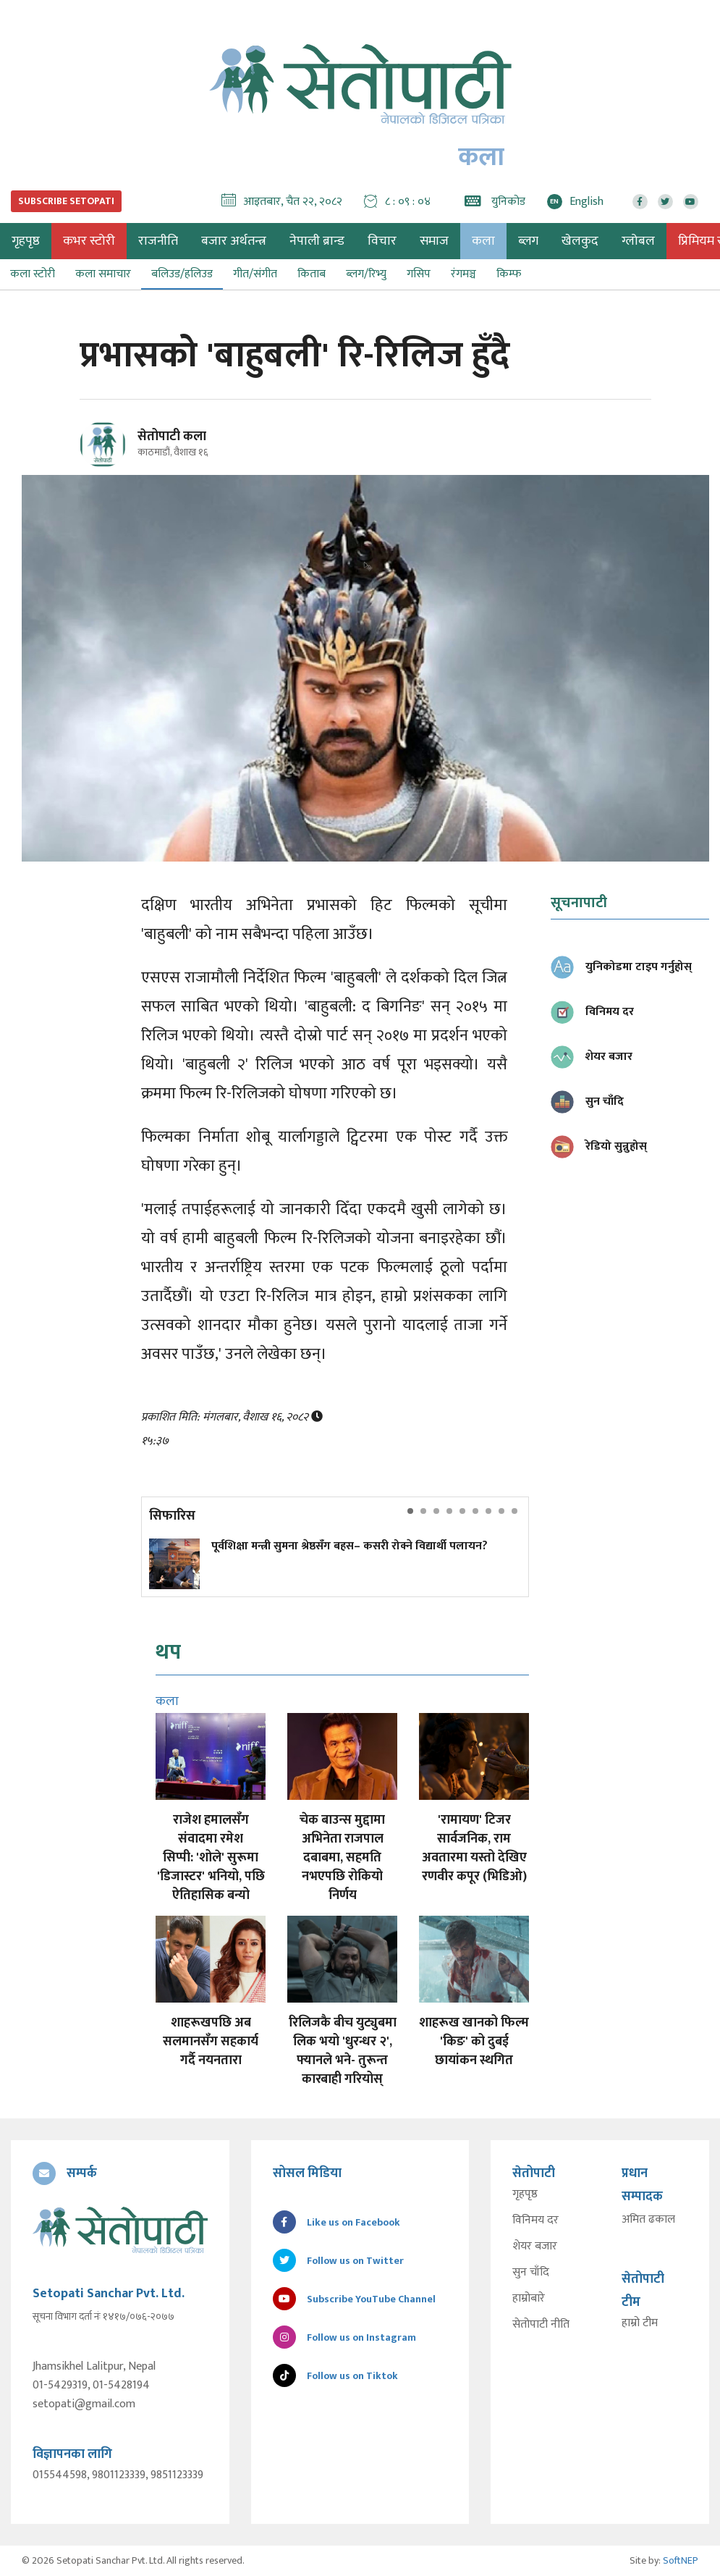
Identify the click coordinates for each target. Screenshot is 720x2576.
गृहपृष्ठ (525, 2194)
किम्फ (508, 274)
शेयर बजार (534, 2246)
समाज (434, 241)
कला (483, 241)
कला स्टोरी (32, 274)
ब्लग (528, 241)
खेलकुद (580, 241)
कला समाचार (103, 274)
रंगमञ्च (463, 274)
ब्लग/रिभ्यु (366, 274)
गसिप (419, 274)
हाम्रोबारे (528, 2298)
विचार (382, 241)
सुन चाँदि (530, 2272)
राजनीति (158, 241)
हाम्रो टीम (640, 2323)
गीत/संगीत (255, 274)
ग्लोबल (638, 241)
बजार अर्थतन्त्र (233, 241)
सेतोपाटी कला (171, 436)
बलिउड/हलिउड (182, 274)
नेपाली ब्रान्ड (316, 241)
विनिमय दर (535, 2220)
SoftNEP (680, 2560)
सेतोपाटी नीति (540, 2324)
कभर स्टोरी (89, 241)
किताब (311, 274)
